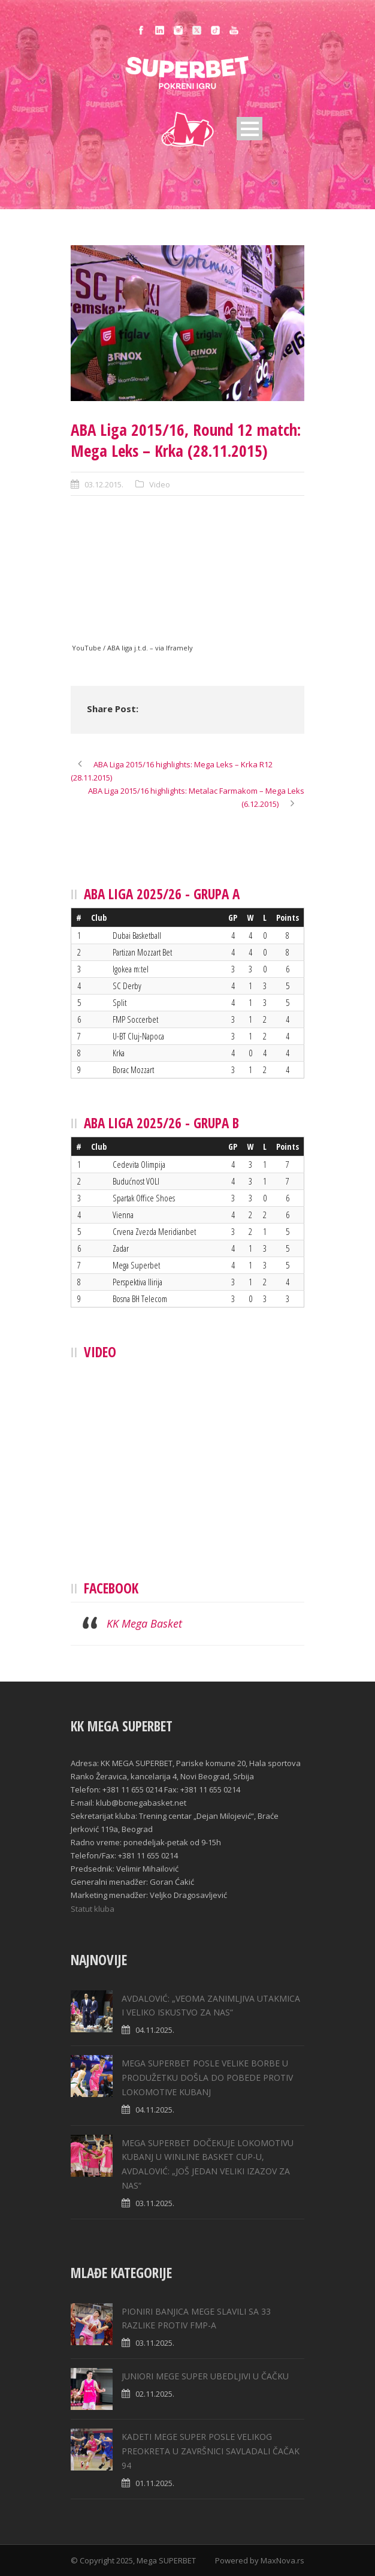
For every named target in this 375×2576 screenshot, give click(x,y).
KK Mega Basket (144, 1623)
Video (159, 484)
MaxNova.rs (282, 2560)
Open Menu (249, 128)
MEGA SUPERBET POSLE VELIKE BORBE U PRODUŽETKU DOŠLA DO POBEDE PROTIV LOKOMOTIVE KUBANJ (207, 2077)
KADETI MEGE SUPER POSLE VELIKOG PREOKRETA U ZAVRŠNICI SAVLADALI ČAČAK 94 (211, 2451)
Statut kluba (92, 1908)
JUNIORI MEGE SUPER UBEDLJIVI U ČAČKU (205, 2376)
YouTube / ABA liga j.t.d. (110, 647)
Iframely (179, 647)
